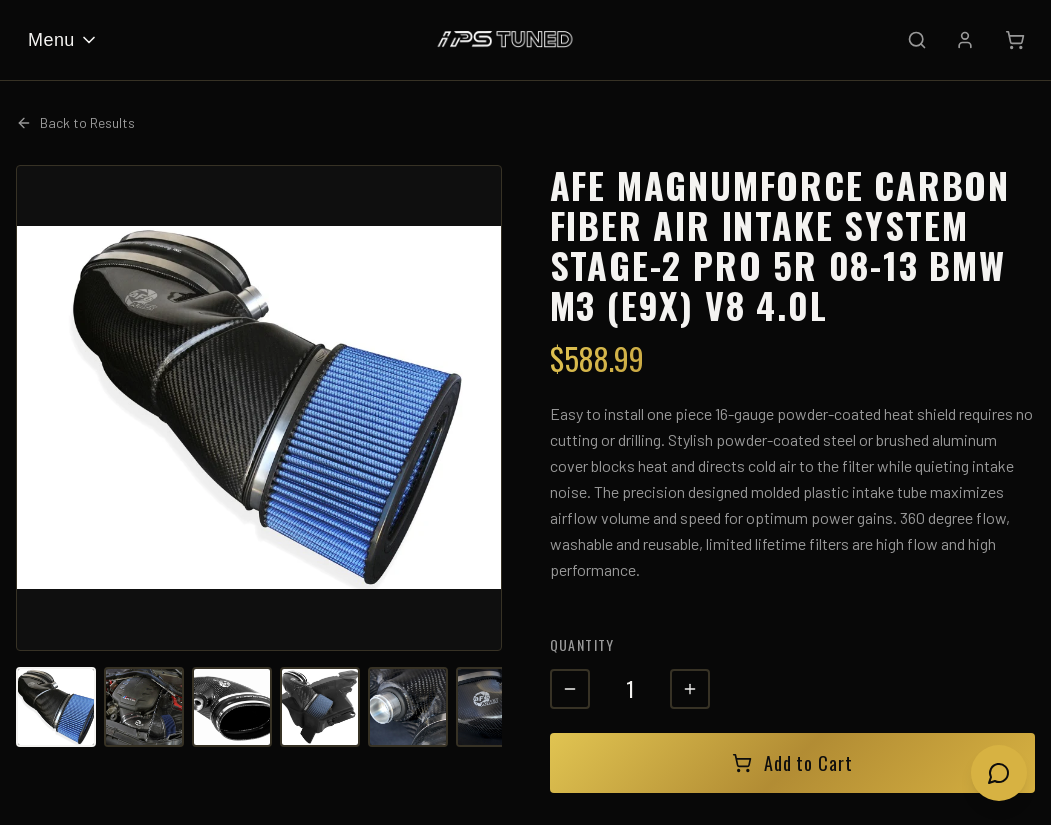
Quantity (582, 644)
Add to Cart (792, 763)
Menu (63, 40)
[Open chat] (999, 773)
